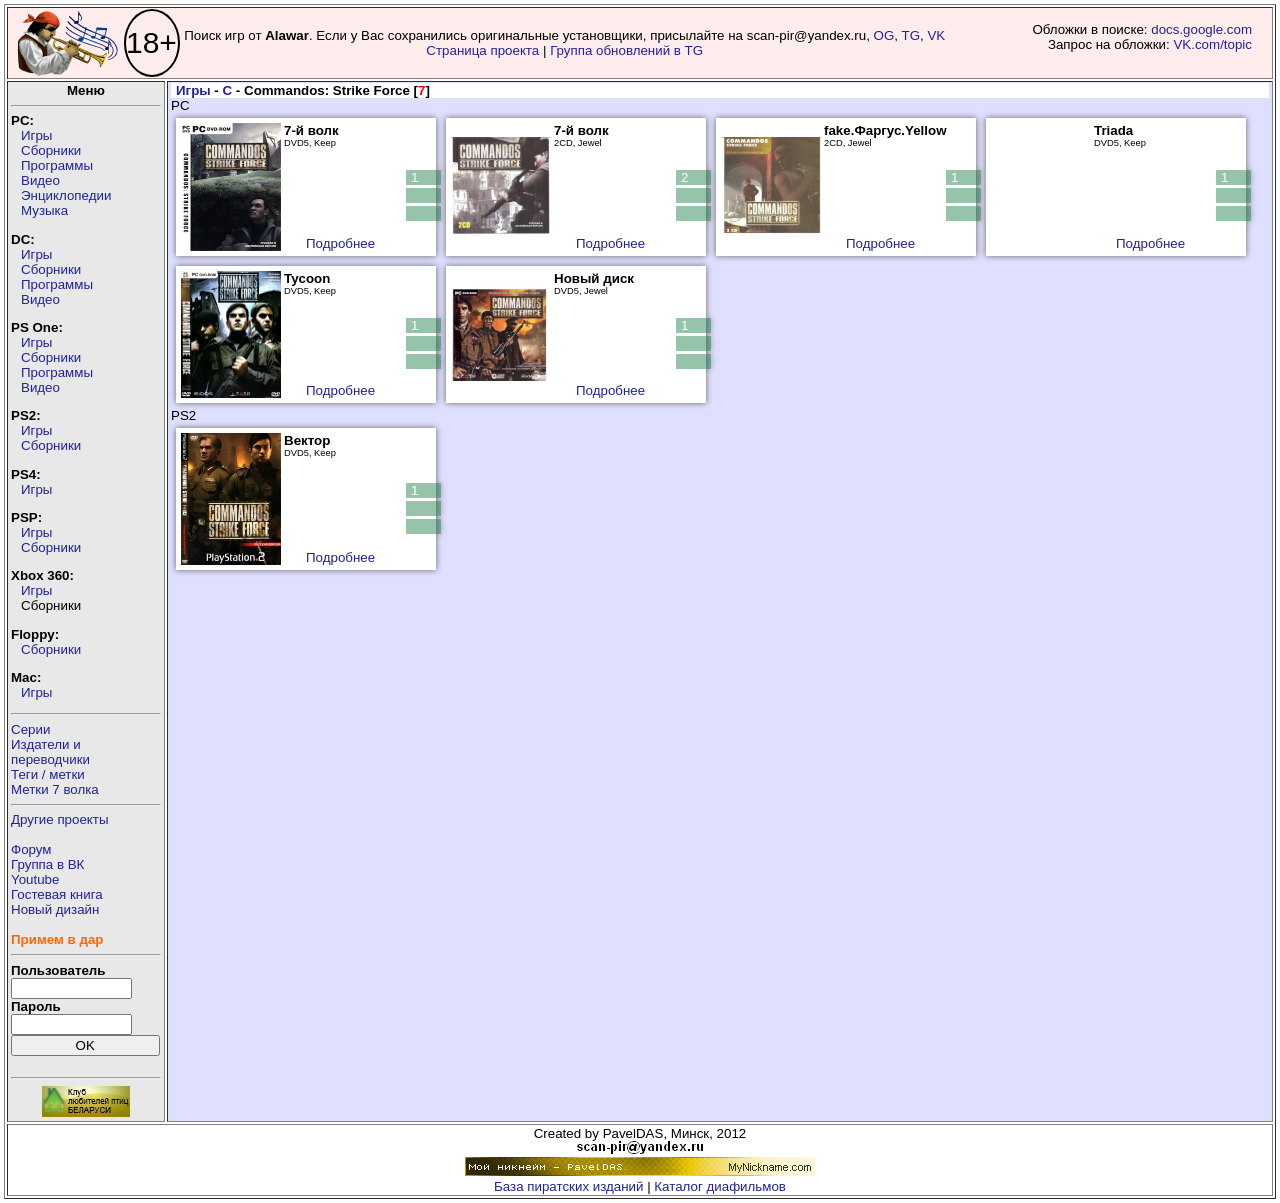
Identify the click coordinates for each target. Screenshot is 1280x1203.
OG (884, 35)
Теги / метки (48, 774)
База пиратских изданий (568, 1186)
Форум (31, 849)
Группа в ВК (47, 864)
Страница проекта (482, 50)
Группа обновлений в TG (626, 50)
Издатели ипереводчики (50, 752)
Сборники (51, 150)
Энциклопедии (66, 195)
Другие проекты (60, 819)
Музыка (44, 210)
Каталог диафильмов (720, 1186)
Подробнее (340, 243)
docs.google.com (1201, 29)
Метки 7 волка (55, 789)
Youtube (35, 879)
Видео (40, 180)
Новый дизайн (55, 909)
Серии (30, 729)
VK (936, 35)
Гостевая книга (57, 894)
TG (911, 35)
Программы (57, 165)
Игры (36, 135)
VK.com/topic (1212, 44)
